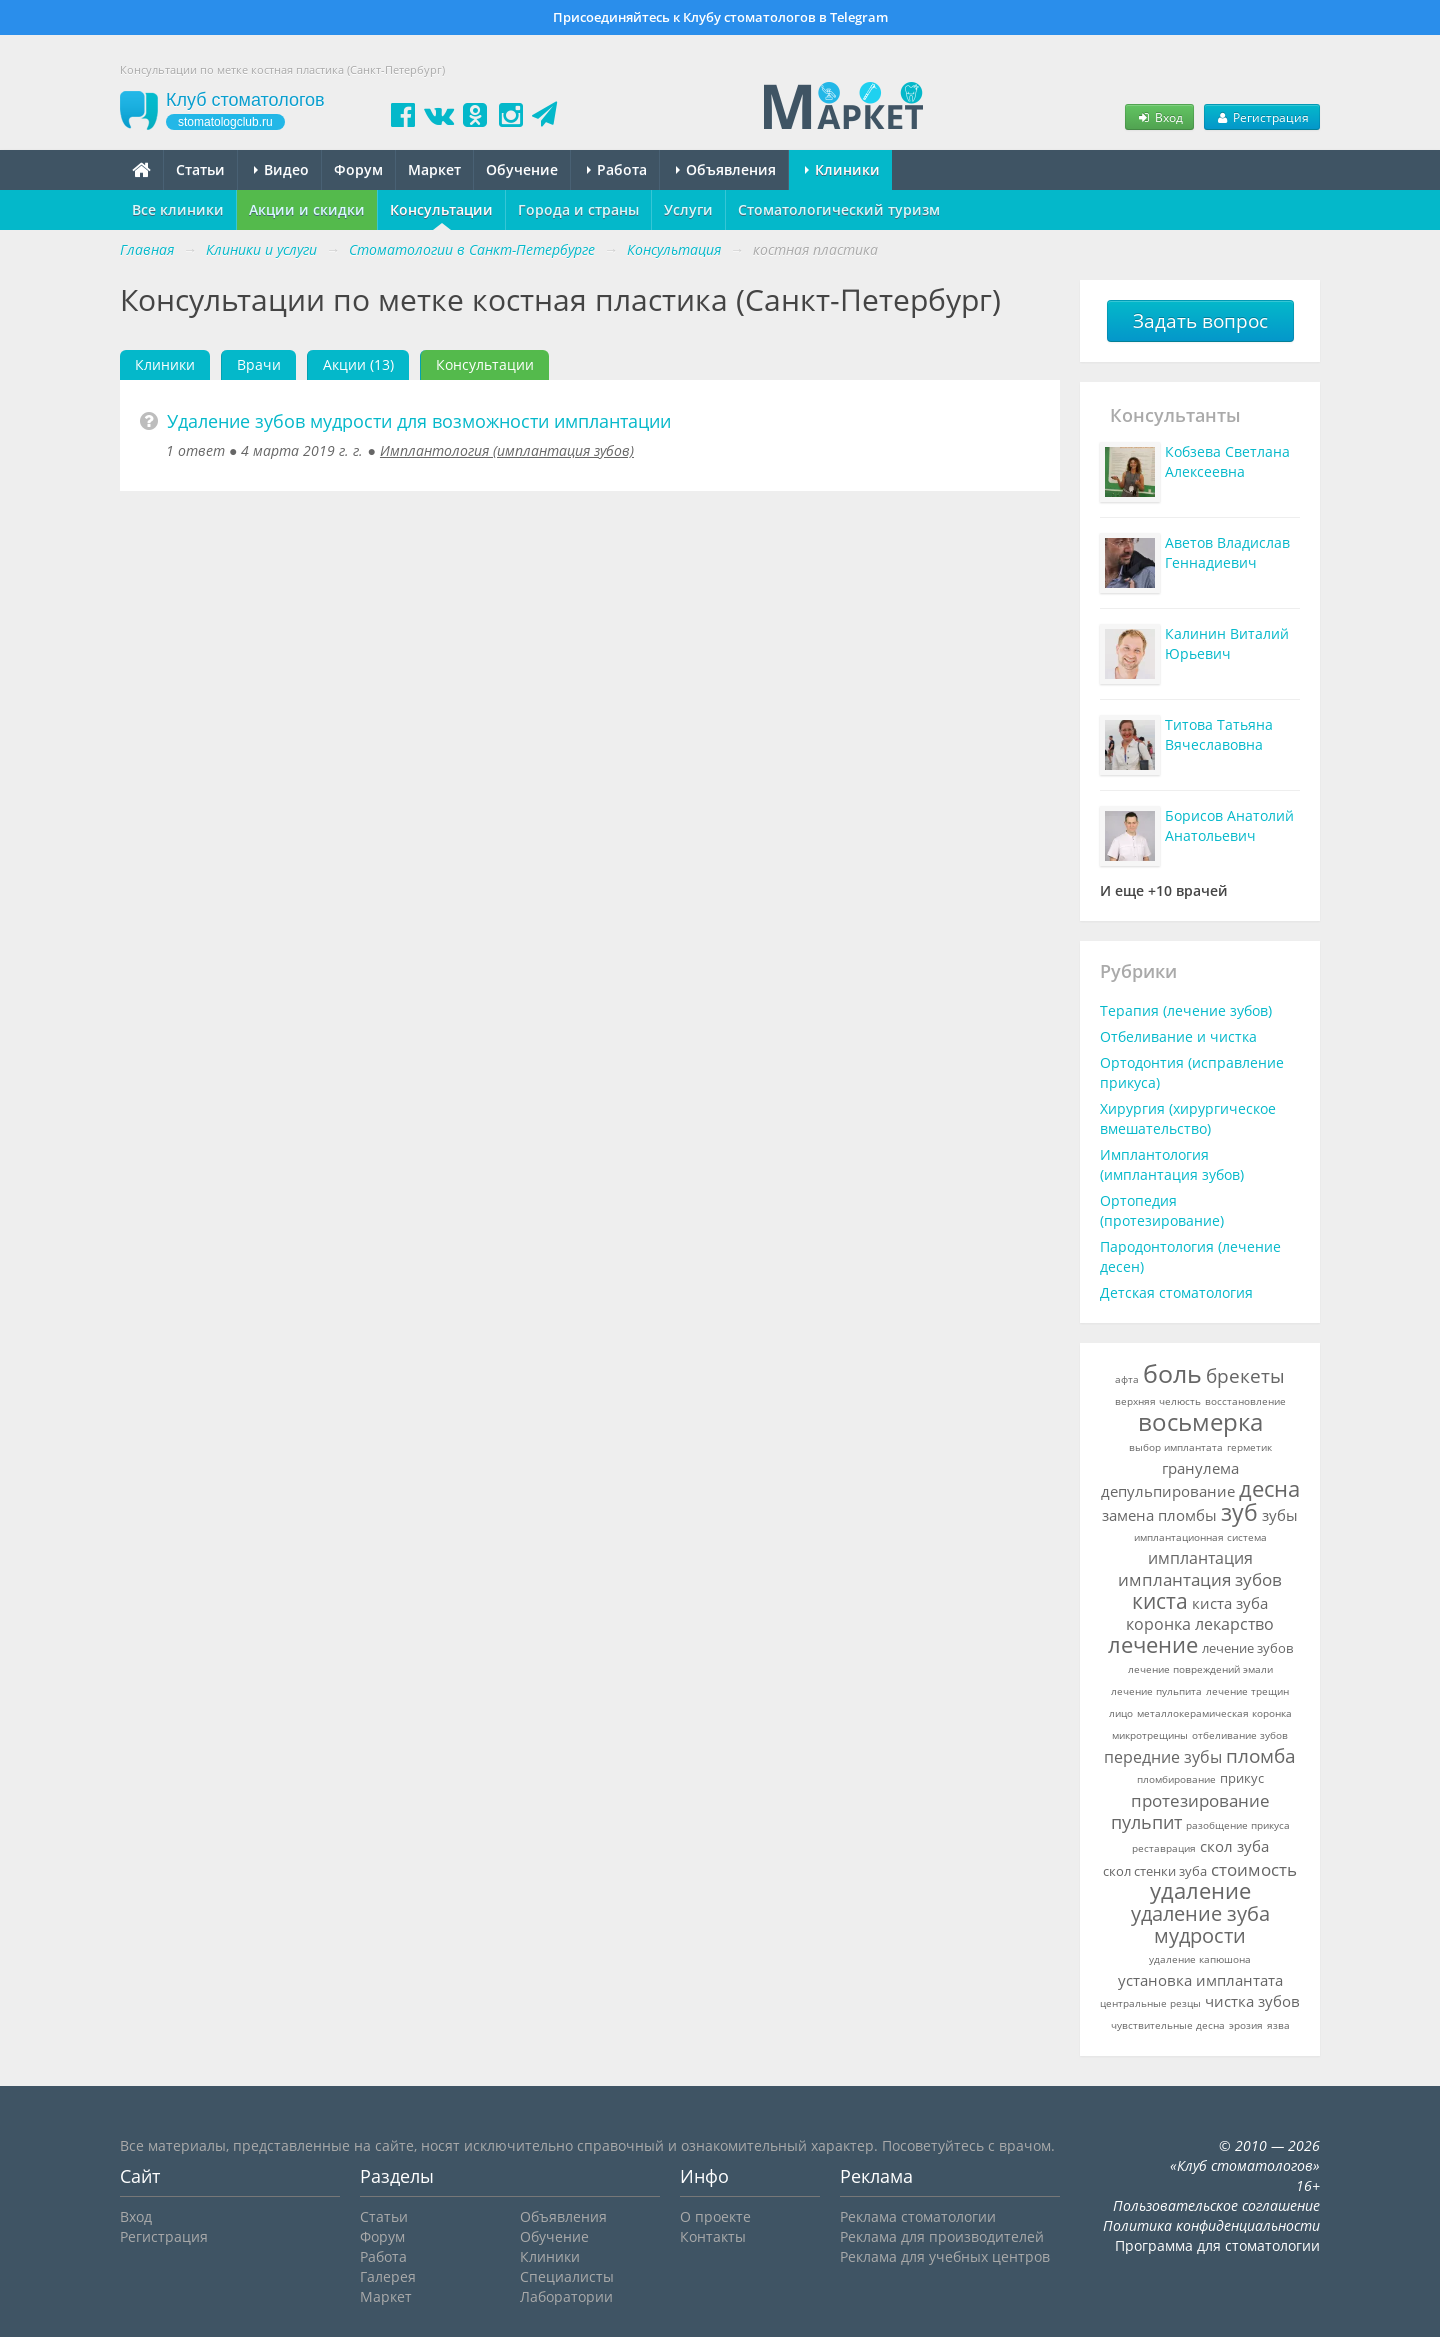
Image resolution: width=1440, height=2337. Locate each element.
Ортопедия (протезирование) (1162, 1210)
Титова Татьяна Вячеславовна (1219, 734)
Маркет (434, 169)
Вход (1159, 117)
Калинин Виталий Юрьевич (1227, 643)
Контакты (713, 2236)
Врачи (259, 364)
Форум (358, 169)
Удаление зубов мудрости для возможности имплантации (419, 421)
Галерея (388, 2276)
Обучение (522, 169)
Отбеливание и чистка (1178, 1036)
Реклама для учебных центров (945, 2256)
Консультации (441, 209)
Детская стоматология (1176, 1292)
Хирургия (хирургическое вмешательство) (1188, 1118)
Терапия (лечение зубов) (1186, 1010)
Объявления (726, 169)
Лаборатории (566, 2296)
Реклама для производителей (942, 2236)
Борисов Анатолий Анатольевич (1229, 825)
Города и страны (578, 209)
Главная (147, 249)
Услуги (688, 209)
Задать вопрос (1200, 321)
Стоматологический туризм (839, 209)
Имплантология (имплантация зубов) (507, 450)
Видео (281, 169)
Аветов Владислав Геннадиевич (1227, 552)
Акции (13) (358, 364)
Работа (617, 169)
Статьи (200, 169)
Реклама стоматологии (918, 2216)
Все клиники (178, 209)
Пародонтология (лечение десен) (1190, 1256)
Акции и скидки (307, 209)
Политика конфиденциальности (1211, 2225)
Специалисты (567, 2276)
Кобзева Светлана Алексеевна (1227, 461)
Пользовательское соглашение (1216, 2205)
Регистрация (1262, 117)
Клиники (842, 169)
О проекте (715, 2216)
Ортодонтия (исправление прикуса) (1192, 1072)
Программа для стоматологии (1217, 2245)
